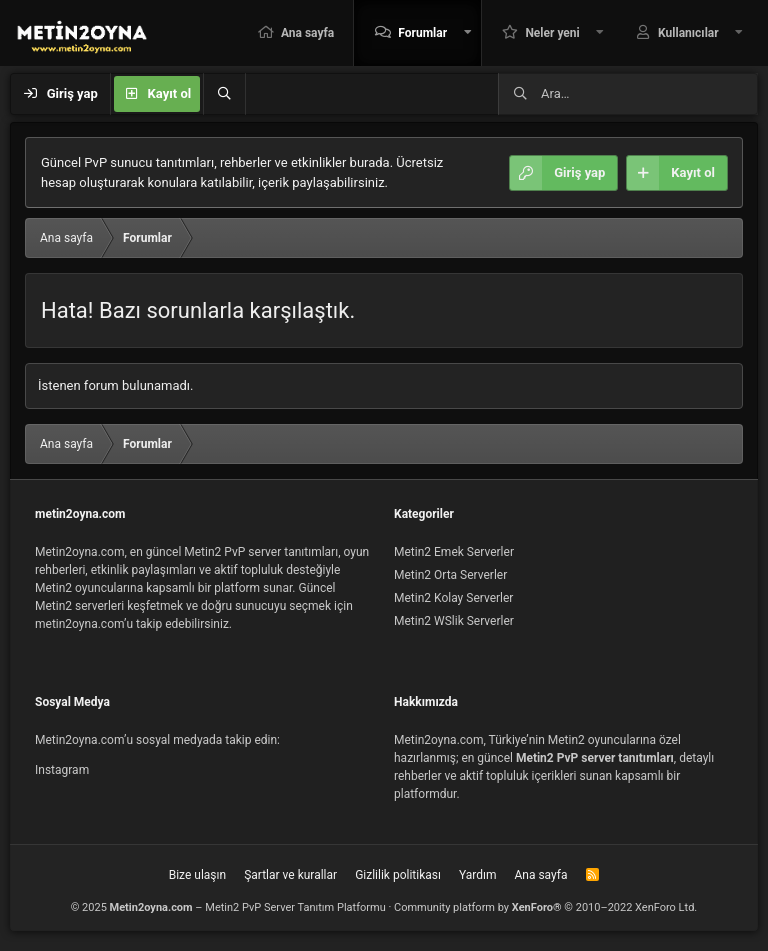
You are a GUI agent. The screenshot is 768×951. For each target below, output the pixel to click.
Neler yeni (552, 33)
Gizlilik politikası (398, 875)
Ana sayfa (307, 33)
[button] (468, 33)
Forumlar (422, 33)
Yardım (478, 875)
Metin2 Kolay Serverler (453, 598)
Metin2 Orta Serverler (450, 575)
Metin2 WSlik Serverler (454, 621)
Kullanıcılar (688, 33)
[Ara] (224, 94)
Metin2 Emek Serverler (454, 552)
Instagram (62, 770)
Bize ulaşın (197, 875)
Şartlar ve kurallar (290, 875)
